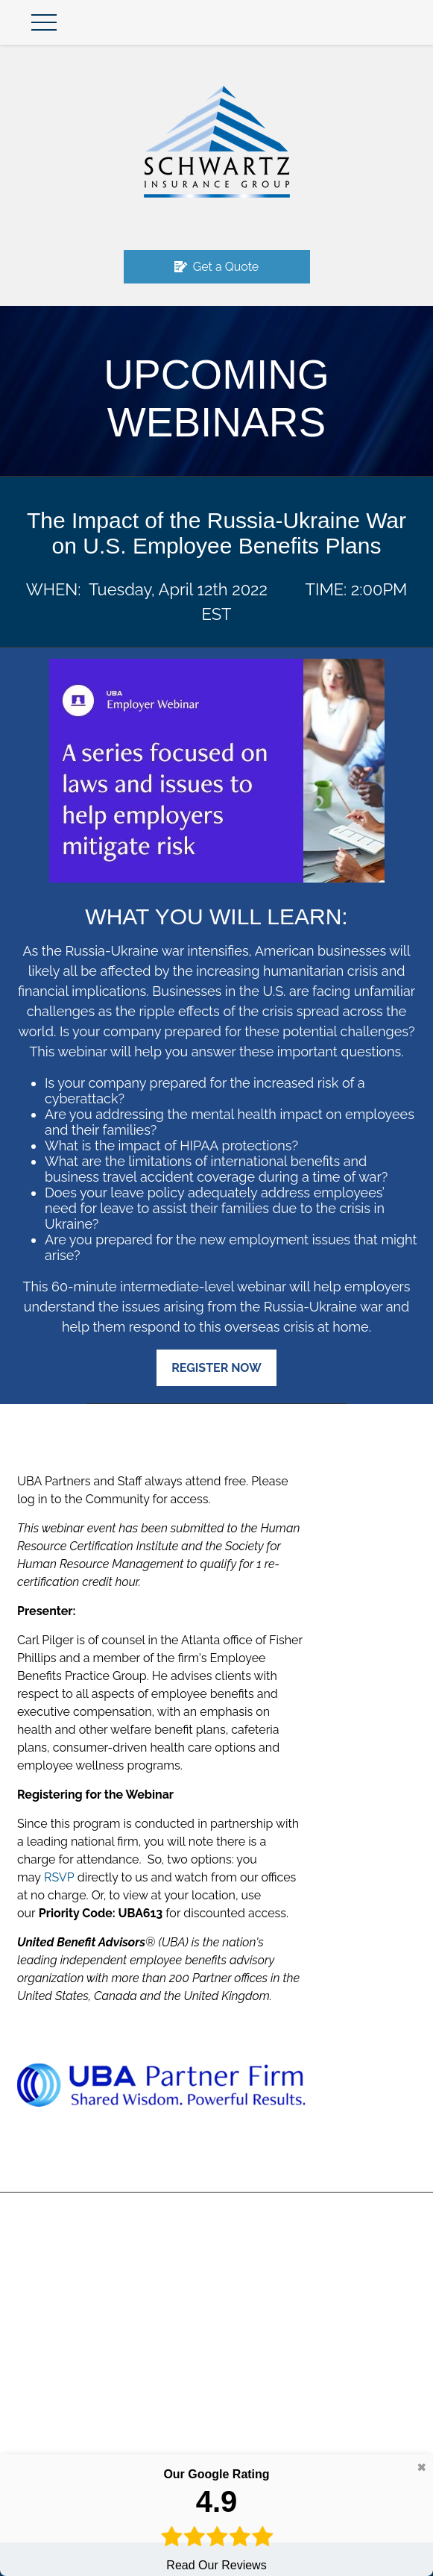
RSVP (59, 1877)
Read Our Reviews (216, 2519)
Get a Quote (216, 267)
